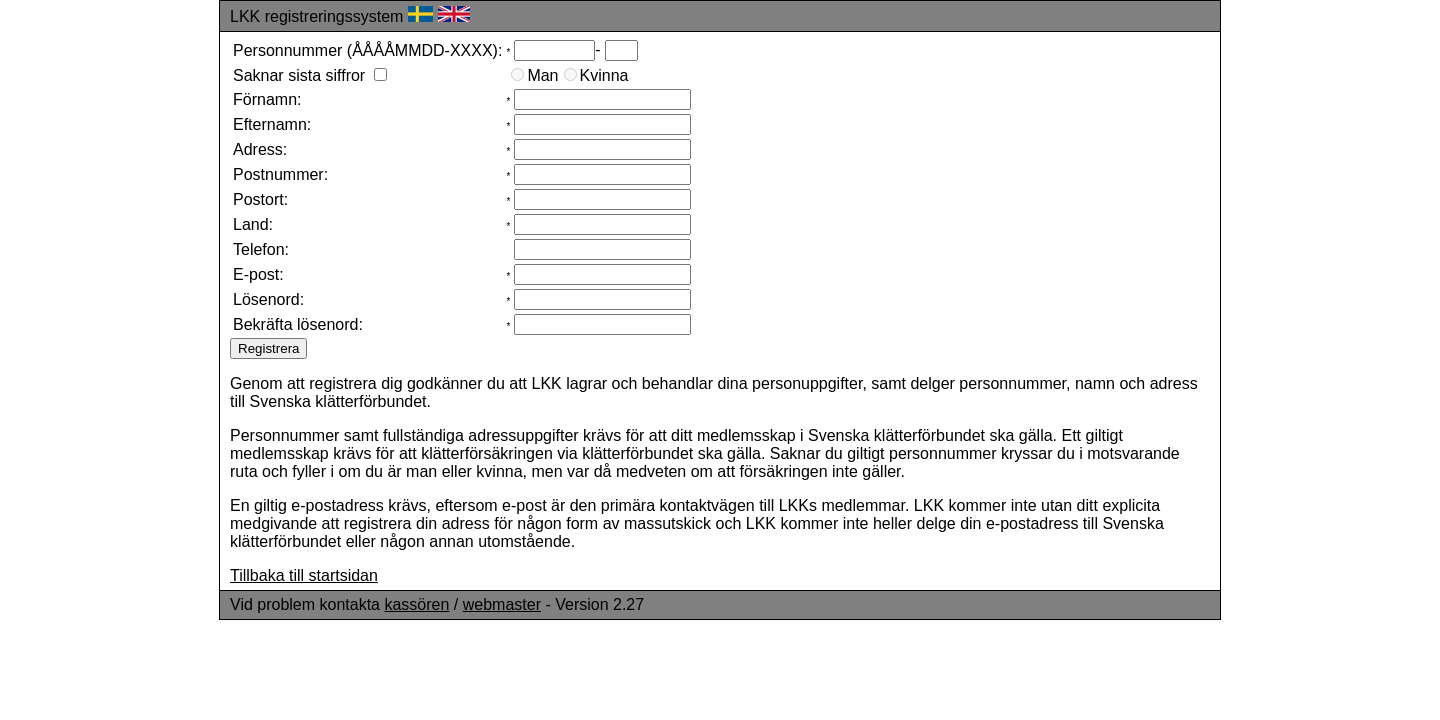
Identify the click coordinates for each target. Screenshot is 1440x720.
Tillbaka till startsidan (304, 575)
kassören (416, 604)
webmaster (502, 604)
